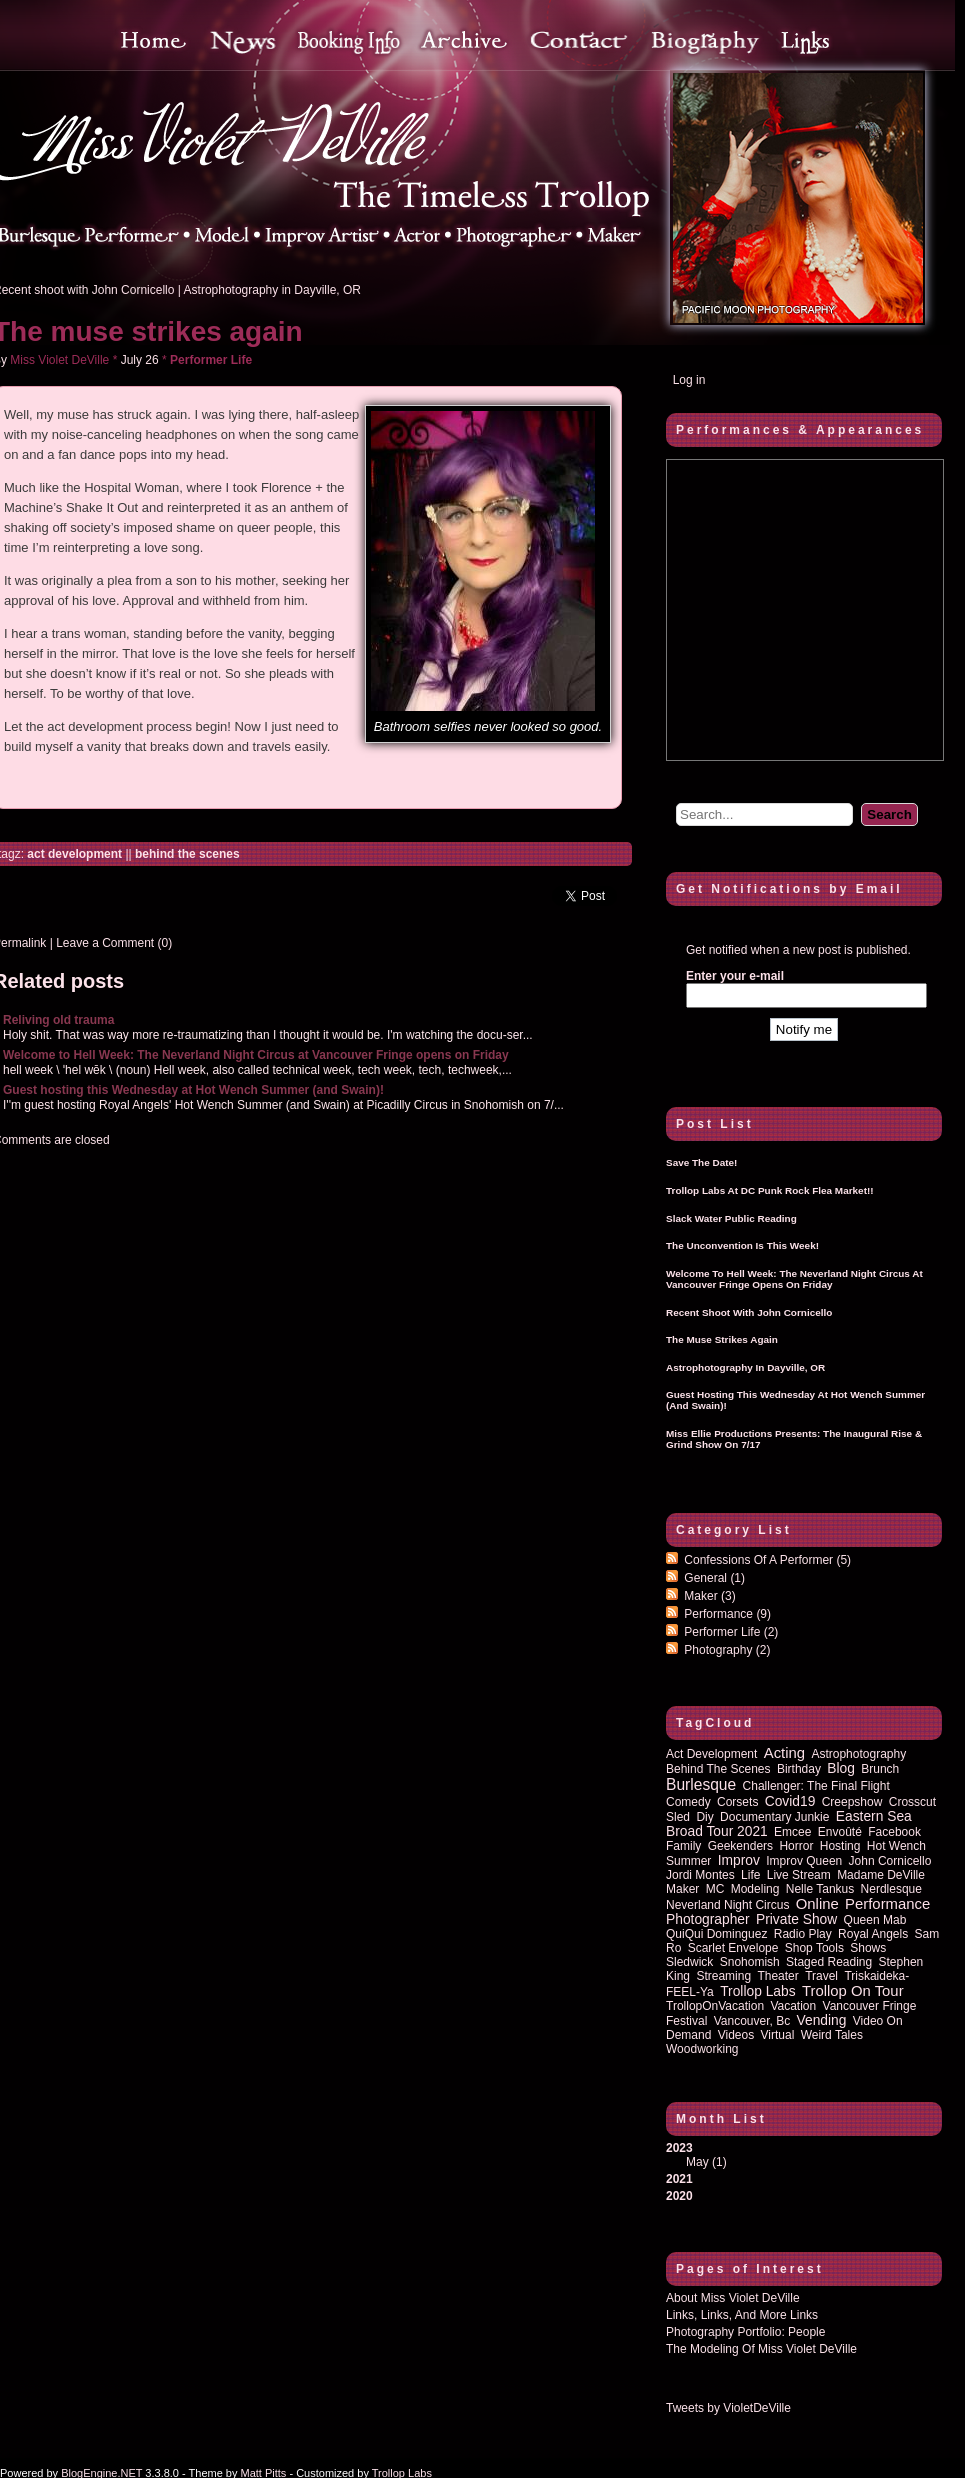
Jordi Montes (700, 1875)
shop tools (814, 1948)
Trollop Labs (757, 1991)
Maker (709, 1596)
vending (822, 2020)
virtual (778, 2035)
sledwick (689, 1962)
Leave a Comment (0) (114, 943)
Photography (727, 1650)
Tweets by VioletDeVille (728, 2408)
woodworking (702, 2049)
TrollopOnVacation (715, 2006)
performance (887, 1904)
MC (715, 1889)
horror (796, 1846)
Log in (689, 380)
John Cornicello (890, 1861)
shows (868, 1948)
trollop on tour (853, 1991)
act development (74, 854)
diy (704, 1817)
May (697, 2162)
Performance (727, 1614)
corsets (737, 1802)
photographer (708, 1919)
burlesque (701, 1784)
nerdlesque (891, 1889)
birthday (799, 1769)
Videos (736, 2035)
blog (841, 1768)
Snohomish (750, 1962)
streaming (723, 1976)
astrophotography (858, 1754)
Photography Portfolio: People (745, 2332)
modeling (755, 1889)
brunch (880, 1769)
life (750, 1875)
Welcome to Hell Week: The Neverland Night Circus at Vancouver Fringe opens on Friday (256, 1055)
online (817, 1904)
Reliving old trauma (58, 1020)
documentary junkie (774, 1817)
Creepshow (852, 1802)
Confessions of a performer (767, 1560)
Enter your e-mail (735, 976)
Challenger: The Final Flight (816, 1786)
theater (777, 1976)
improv (739, 1860)
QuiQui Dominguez (716, 1934)
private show (796, 1919)
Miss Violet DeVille (59, 360)
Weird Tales (832, 2035)
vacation (793, 2006)
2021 (679, 2179)
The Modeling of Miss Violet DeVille (761, 2349)
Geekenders (740, 1846)
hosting (840, 1846)
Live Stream (799, 1875)
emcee (792, 1832)
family (683, 1846)
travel (821, 1976)
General (714, 1578)
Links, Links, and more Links (742, 2315)
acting (784, 1753)
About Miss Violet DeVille (733, 2298)
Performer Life (211, 360)
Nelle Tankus (820, 1889)
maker (682, 1889)
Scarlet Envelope (733, 1948)
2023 (804, 2155)
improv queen (804, 1861)
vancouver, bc (752, 2021)
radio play (803, 1934)
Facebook (894, 1832)
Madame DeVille (881, 1875)
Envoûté (840, 1832)
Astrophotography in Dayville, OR (272, 290)
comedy (688, 1802)
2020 (679, 2196)
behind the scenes (187, 854)
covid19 (790, 1801)
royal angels (873, 1934)
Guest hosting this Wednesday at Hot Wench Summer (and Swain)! (193, 1090)
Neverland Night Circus (727, 1905)
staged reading (829, 1962)
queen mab (875, 1920)
